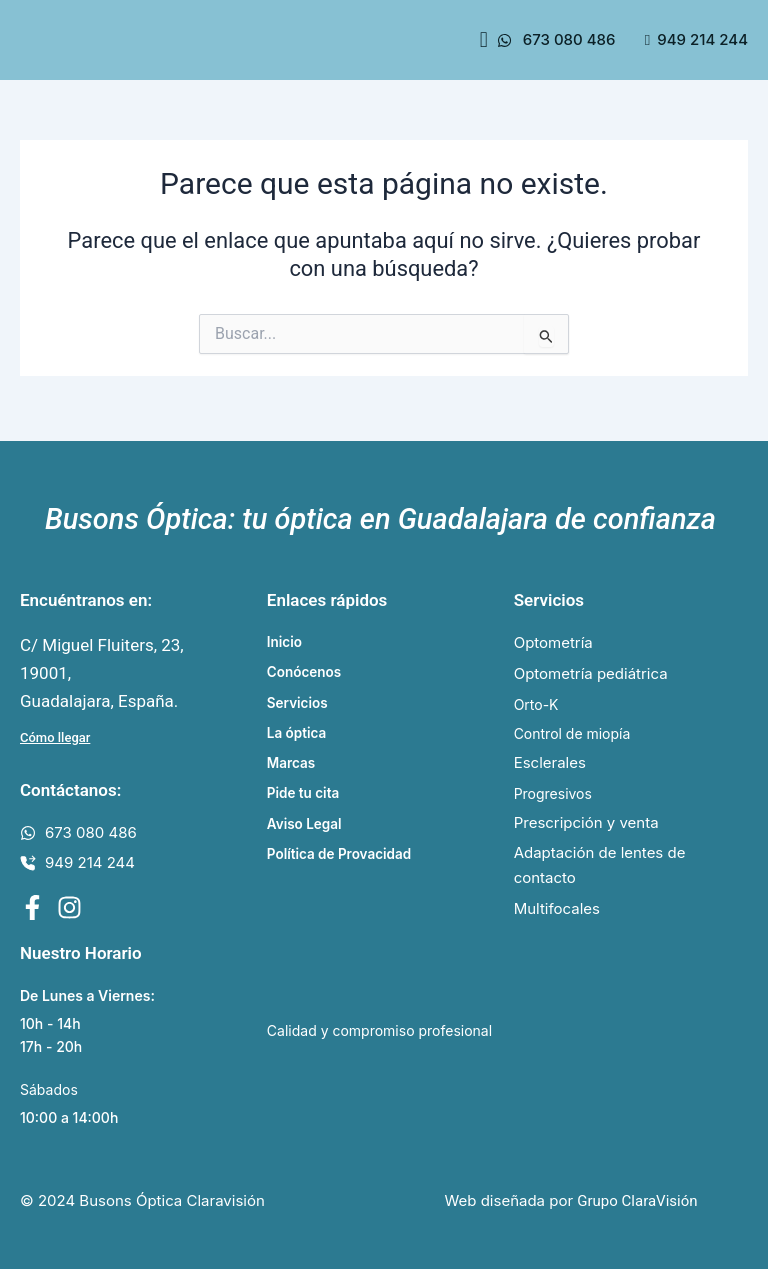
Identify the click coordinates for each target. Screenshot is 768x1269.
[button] (483, 39)
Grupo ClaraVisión (637, 1201)
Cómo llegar (55, 732)
